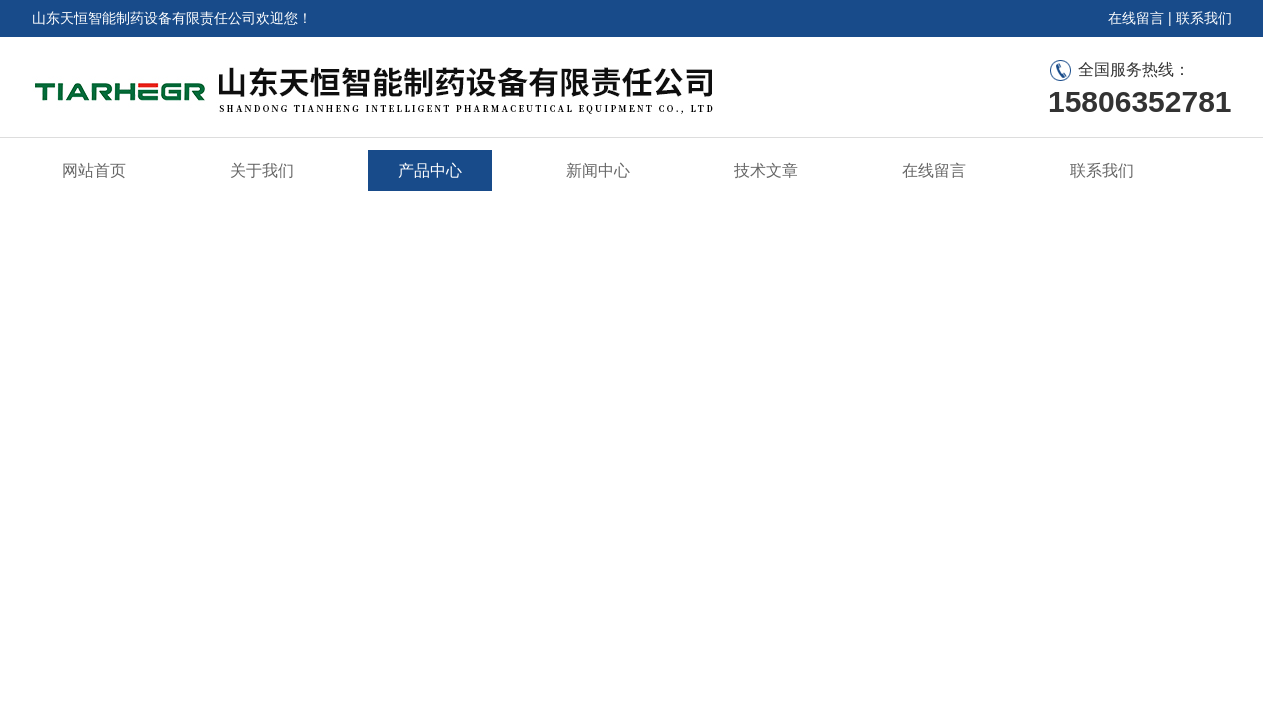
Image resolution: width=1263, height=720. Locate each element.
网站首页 (94, 170)
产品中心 (430, 170)
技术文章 (766, 170)
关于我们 (262, 170)
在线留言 (1136, 18)
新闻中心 (598, 170)
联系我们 (1204, 18)
